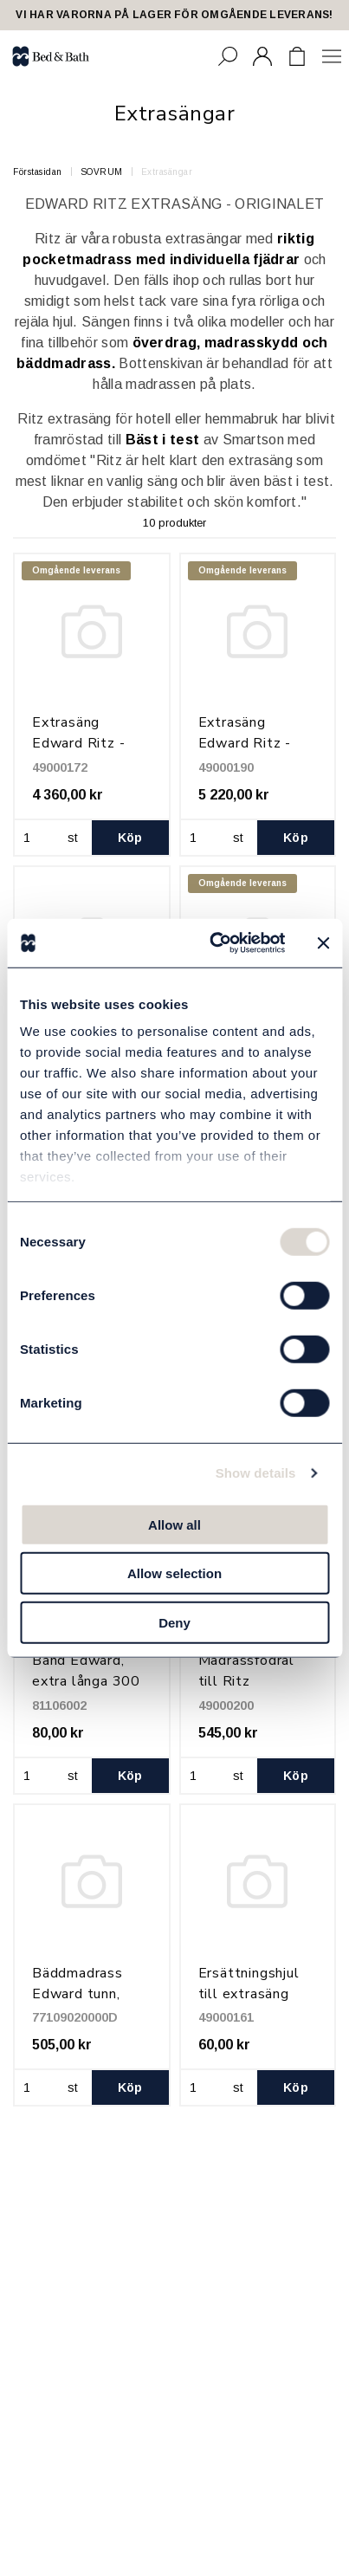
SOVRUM (102, 172)
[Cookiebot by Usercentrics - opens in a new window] (214, 943)
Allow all (174, 1524)
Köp (130, 838)
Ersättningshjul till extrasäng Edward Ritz (249, 1994)
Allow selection (174, 1573)
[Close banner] (323, 943)
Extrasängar (167, 172)
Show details (256, 1473)
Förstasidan (37, 172)
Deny (174, 1622)
